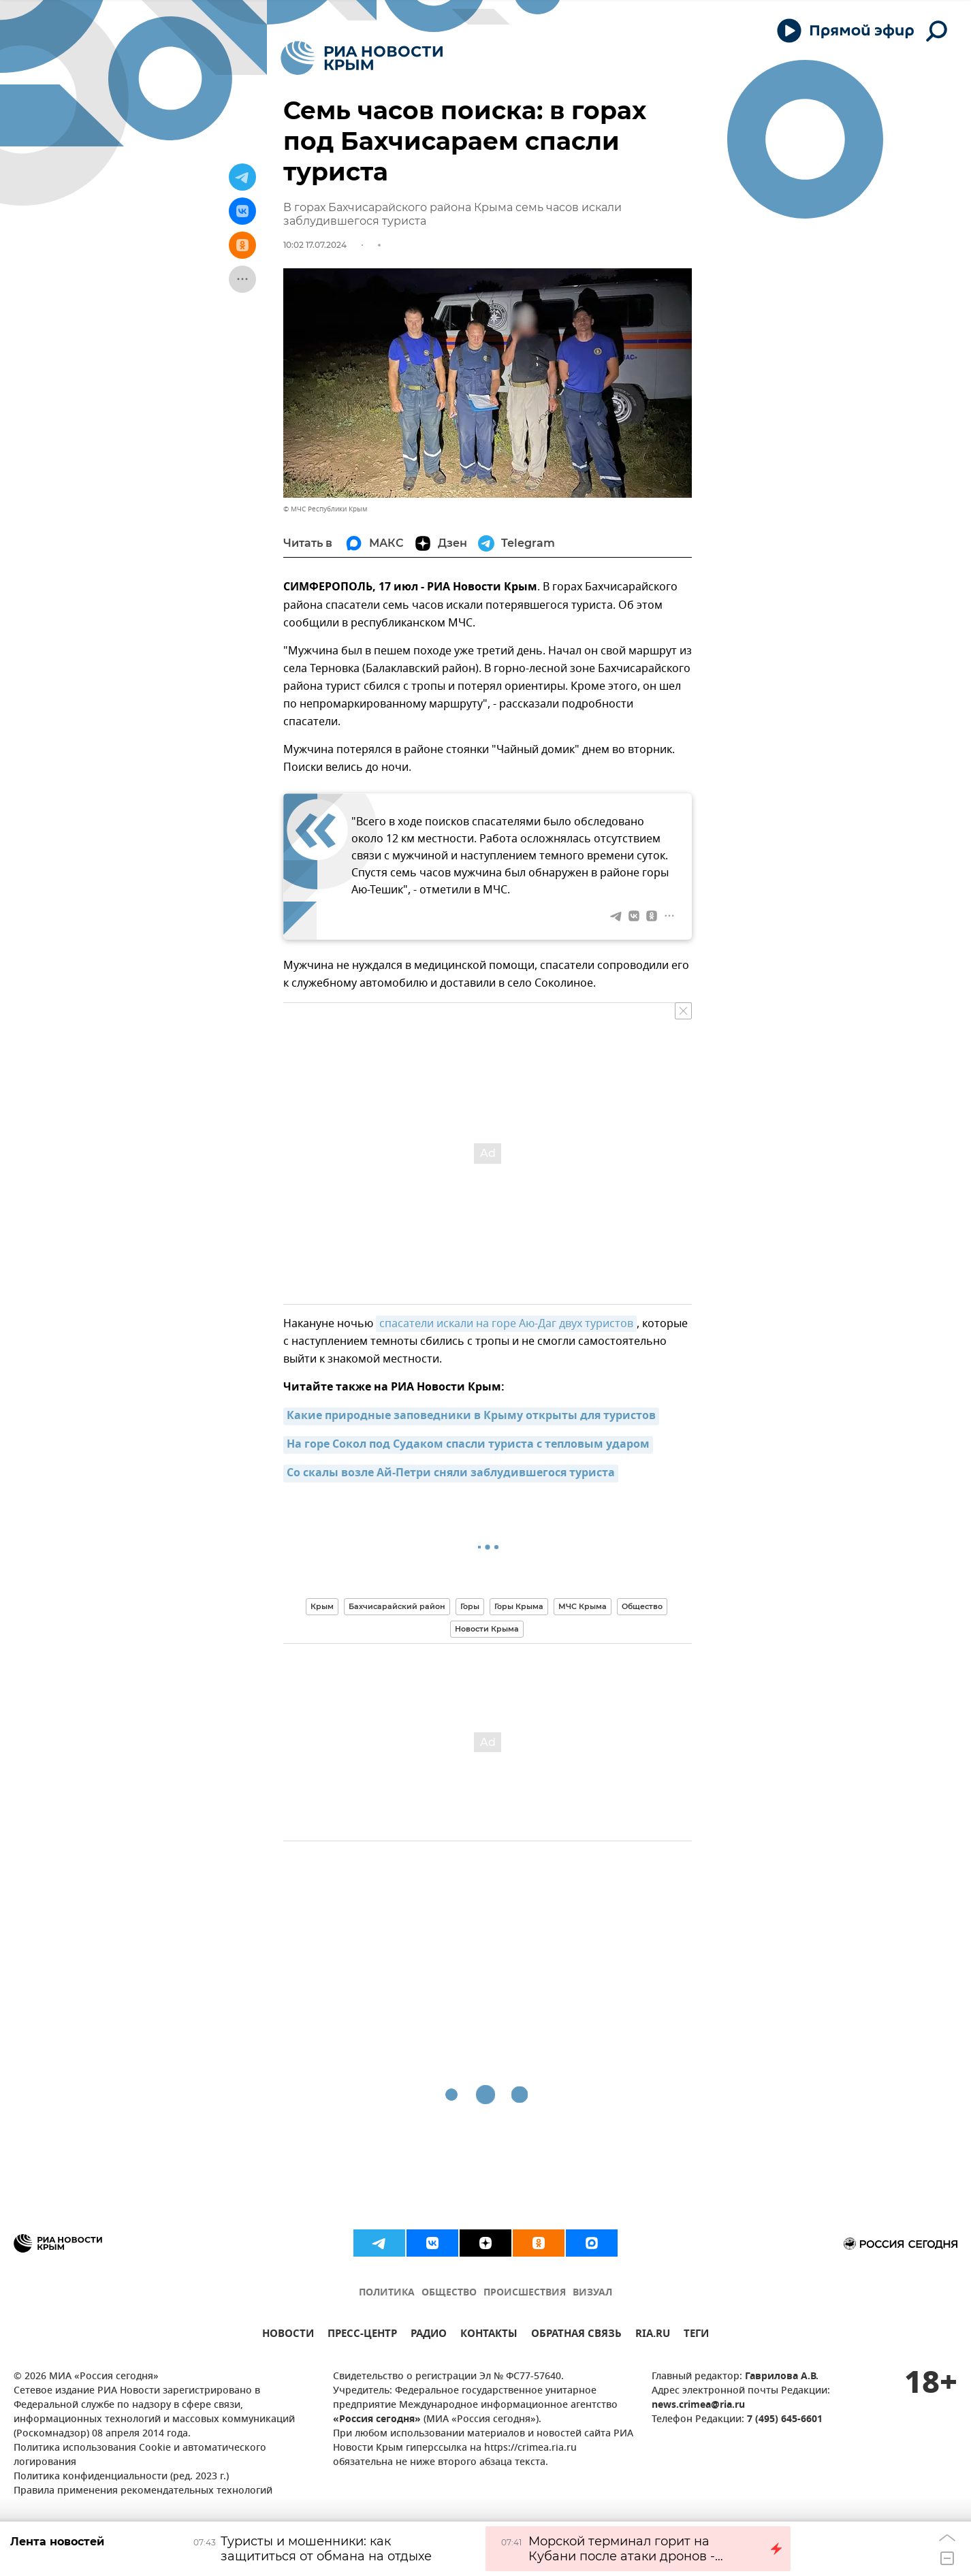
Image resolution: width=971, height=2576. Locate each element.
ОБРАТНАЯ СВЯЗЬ (576, 2335)
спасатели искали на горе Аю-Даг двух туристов (506, 1324)
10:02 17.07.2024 (315, 245)
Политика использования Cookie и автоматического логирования (140, 2455)
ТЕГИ (696, 2335)
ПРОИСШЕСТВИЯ (524, 2293)
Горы (469, 1606)
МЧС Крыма (582, 1606)
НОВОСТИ (288, 2335)
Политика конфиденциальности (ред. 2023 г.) (121, 2477)
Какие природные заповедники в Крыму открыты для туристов (471, 1416)
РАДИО (429, 2335)
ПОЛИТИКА (387, 2293)
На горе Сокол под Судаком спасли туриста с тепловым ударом (468, 1445)
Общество (642, 1606)
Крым (322, 1606)
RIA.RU (652, 2335)
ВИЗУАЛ (592, 2293)
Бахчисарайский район (397, 1606)
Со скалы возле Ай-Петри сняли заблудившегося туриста (451, 1473)
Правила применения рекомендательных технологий (143, 2491)
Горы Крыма (518, 1606)
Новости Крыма (487, 1629)
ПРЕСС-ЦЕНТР (362, 2335)
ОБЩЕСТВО (449, 2293)
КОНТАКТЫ (489, 2335)
